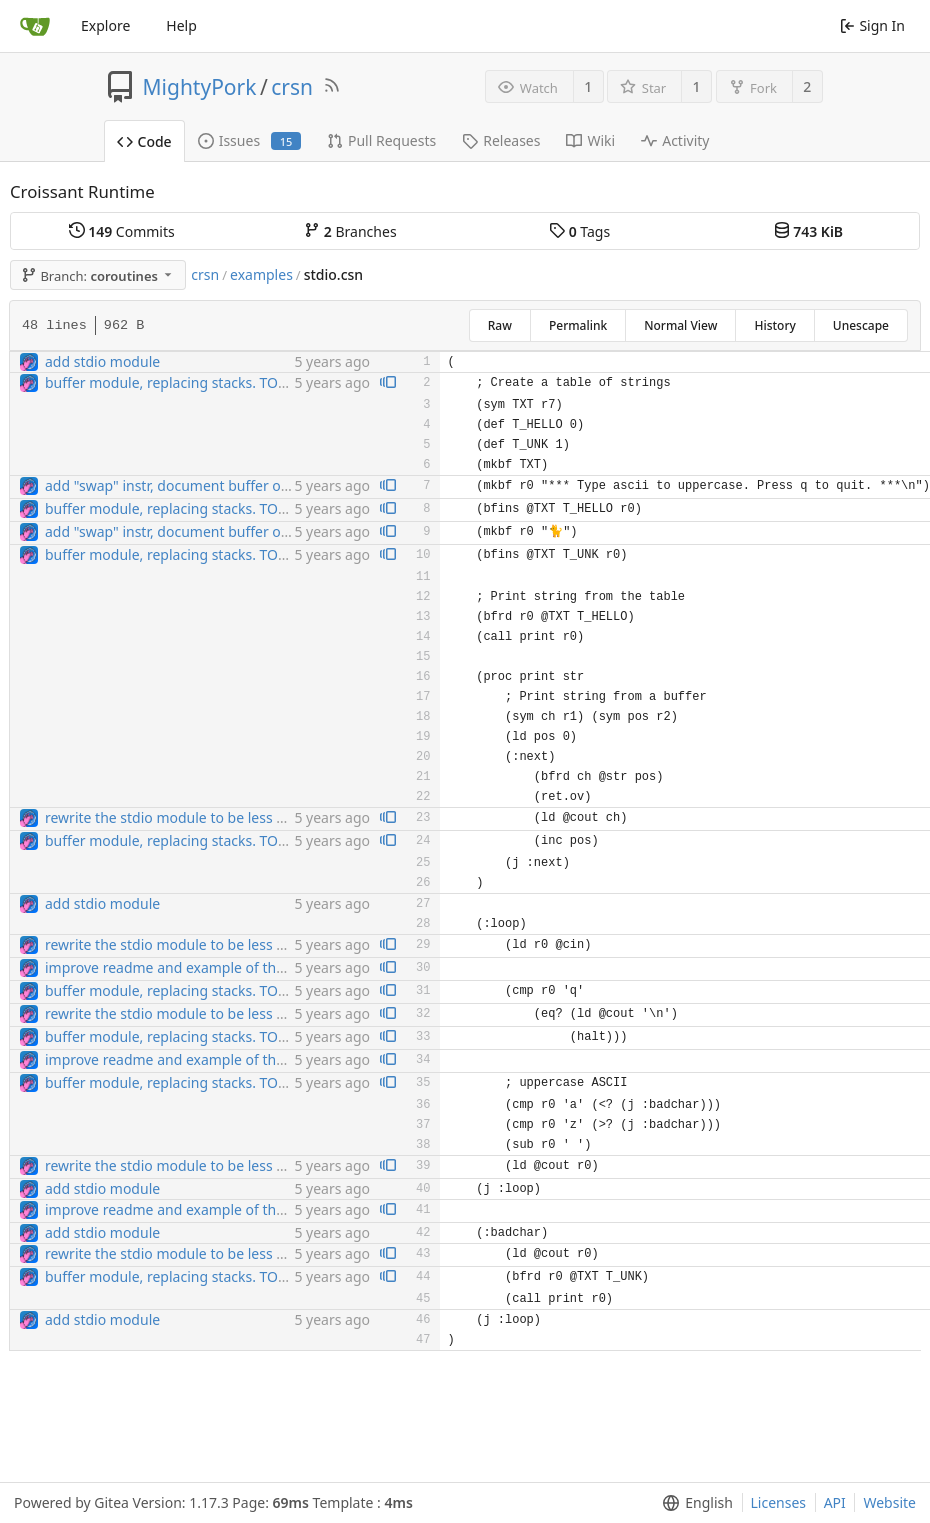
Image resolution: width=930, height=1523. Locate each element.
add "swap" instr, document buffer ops (170, 485)
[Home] (35, 26)
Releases (501, 140)
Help (181, 25)
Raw (500, 325)
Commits (122, 231)
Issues (249, 140)
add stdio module (102, 361)
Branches (350, 231)
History (774, 325)
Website (889, 1502)
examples (261, 274)
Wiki (590, 140)
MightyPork (200, 87)
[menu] (693, 1503)
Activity (675, 140)
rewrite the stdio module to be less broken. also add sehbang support (273, 817)
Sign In (872, 25)
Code (144, 141)
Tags (579, 231)
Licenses (779, 1502)
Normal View (680, 325)
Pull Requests (381, 140)
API (835, 1502)
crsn (292, 87)
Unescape (861, 325)
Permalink (578, 325)
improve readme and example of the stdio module (209, 967)
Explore (105, 25)
